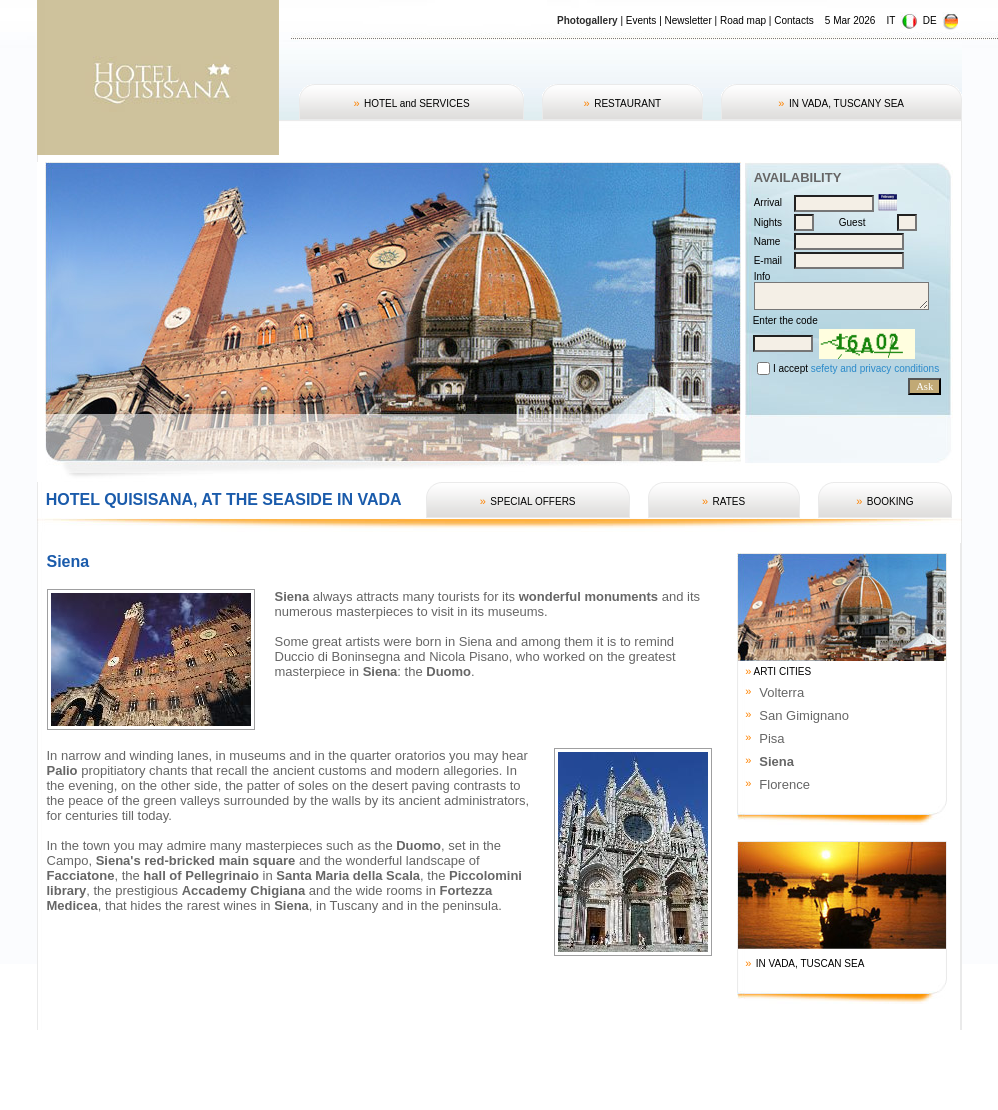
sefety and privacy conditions (875, 368)
